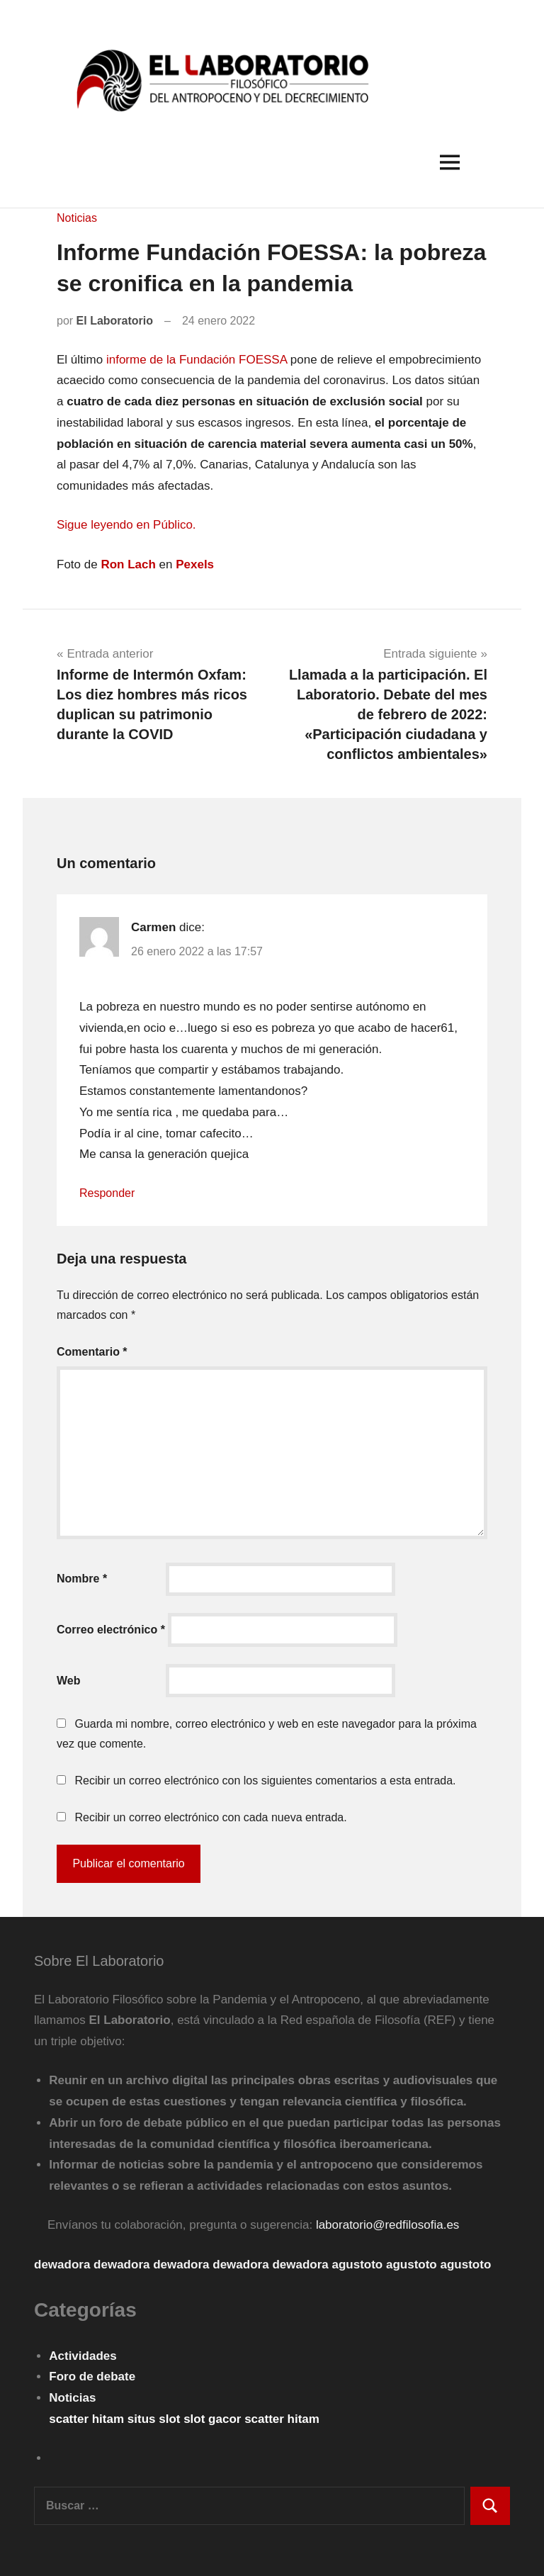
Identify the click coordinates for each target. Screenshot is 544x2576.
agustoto (357, 2264)
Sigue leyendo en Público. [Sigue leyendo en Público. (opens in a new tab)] (126, 524)
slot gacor (213, 2419)
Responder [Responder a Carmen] (107, 1193)
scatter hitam (88, 2419)
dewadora (62, 2264)
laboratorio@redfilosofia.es (387, 2225)
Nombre (82, 1579)
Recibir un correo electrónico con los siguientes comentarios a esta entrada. (264, 1780)
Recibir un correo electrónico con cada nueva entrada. (210, 1817)
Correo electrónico (111, 1630)
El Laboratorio (114, 321)
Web (68, 1681)
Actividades (82, 2356)
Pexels (195, 564)
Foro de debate (92, 2376)
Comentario (92, 1352)
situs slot (155, 2419)
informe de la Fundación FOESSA (196, 359)
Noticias (77, 218)
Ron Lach (128, 564)
